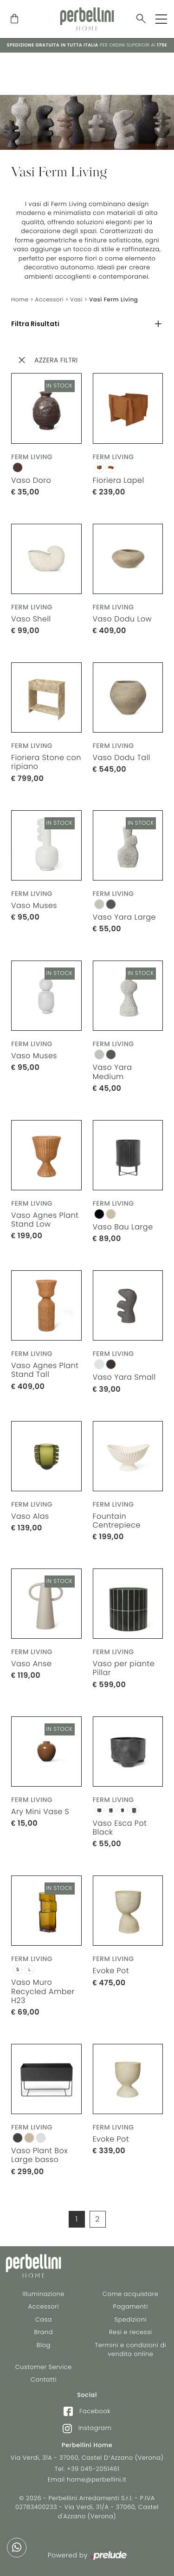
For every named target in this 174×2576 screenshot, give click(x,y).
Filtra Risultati (35, 323)
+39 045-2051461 (93, 2468)
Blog (44, 2345)
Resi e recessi (130, 2332)
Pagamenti (130, 2306)
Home (20, 300)
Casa (43, 2319)
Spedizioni (131, 2319)
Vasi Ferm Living (113, 300)
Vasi (76, 300)
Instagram (87, 2428)
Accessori (49, 300)
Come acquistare (130, 2293)
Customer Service (43, 2366)
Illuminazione (43, 2293)
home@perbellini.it (97, 2479)
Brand (43, 2332)
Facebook (87, 2411)
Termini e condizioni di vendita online (130, 2350)
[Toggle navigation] (161, 19)
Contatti (44, 2379)
